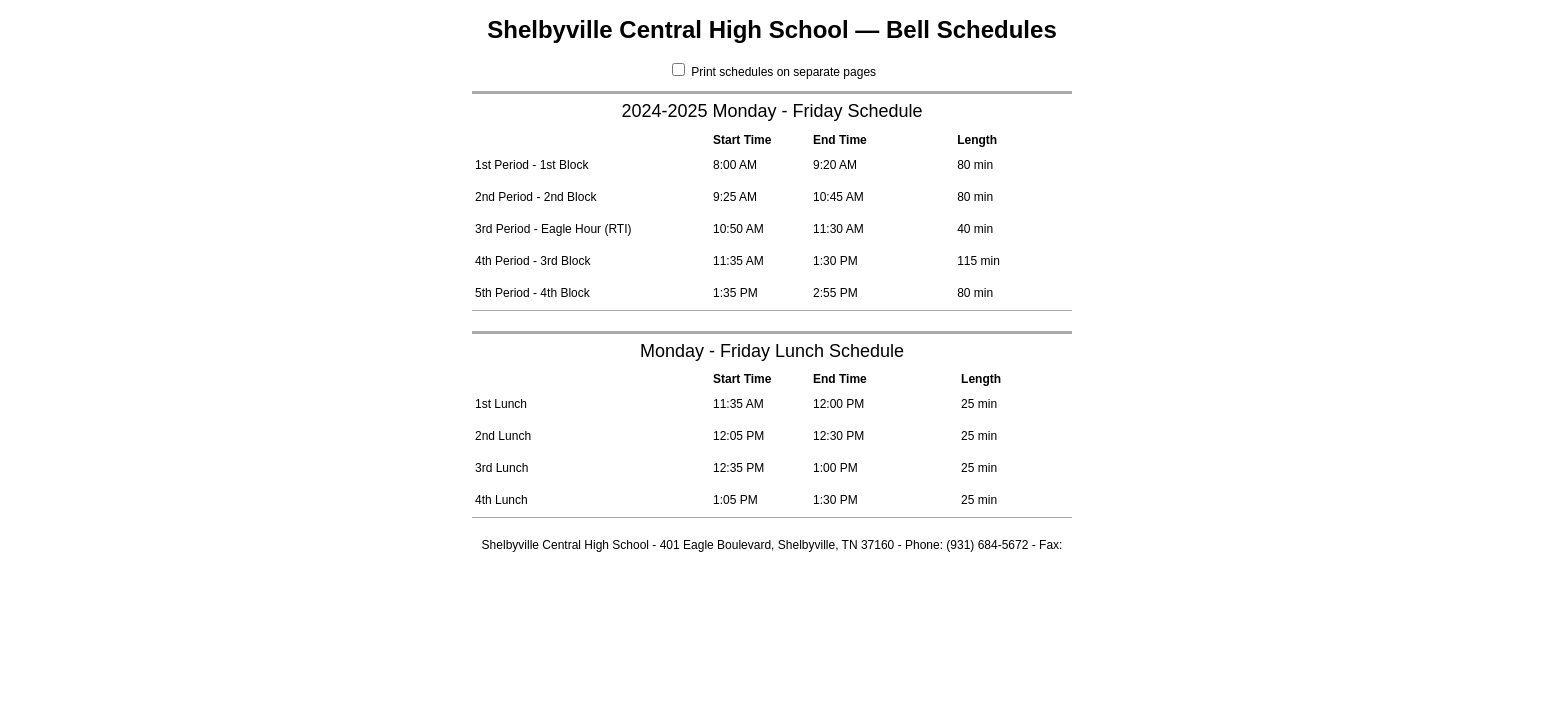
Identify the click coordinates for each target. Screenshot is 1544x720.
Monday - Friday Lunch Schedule (772, 351)
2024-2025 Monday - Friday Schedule (771, 111)
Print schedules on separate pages (774, 72)
